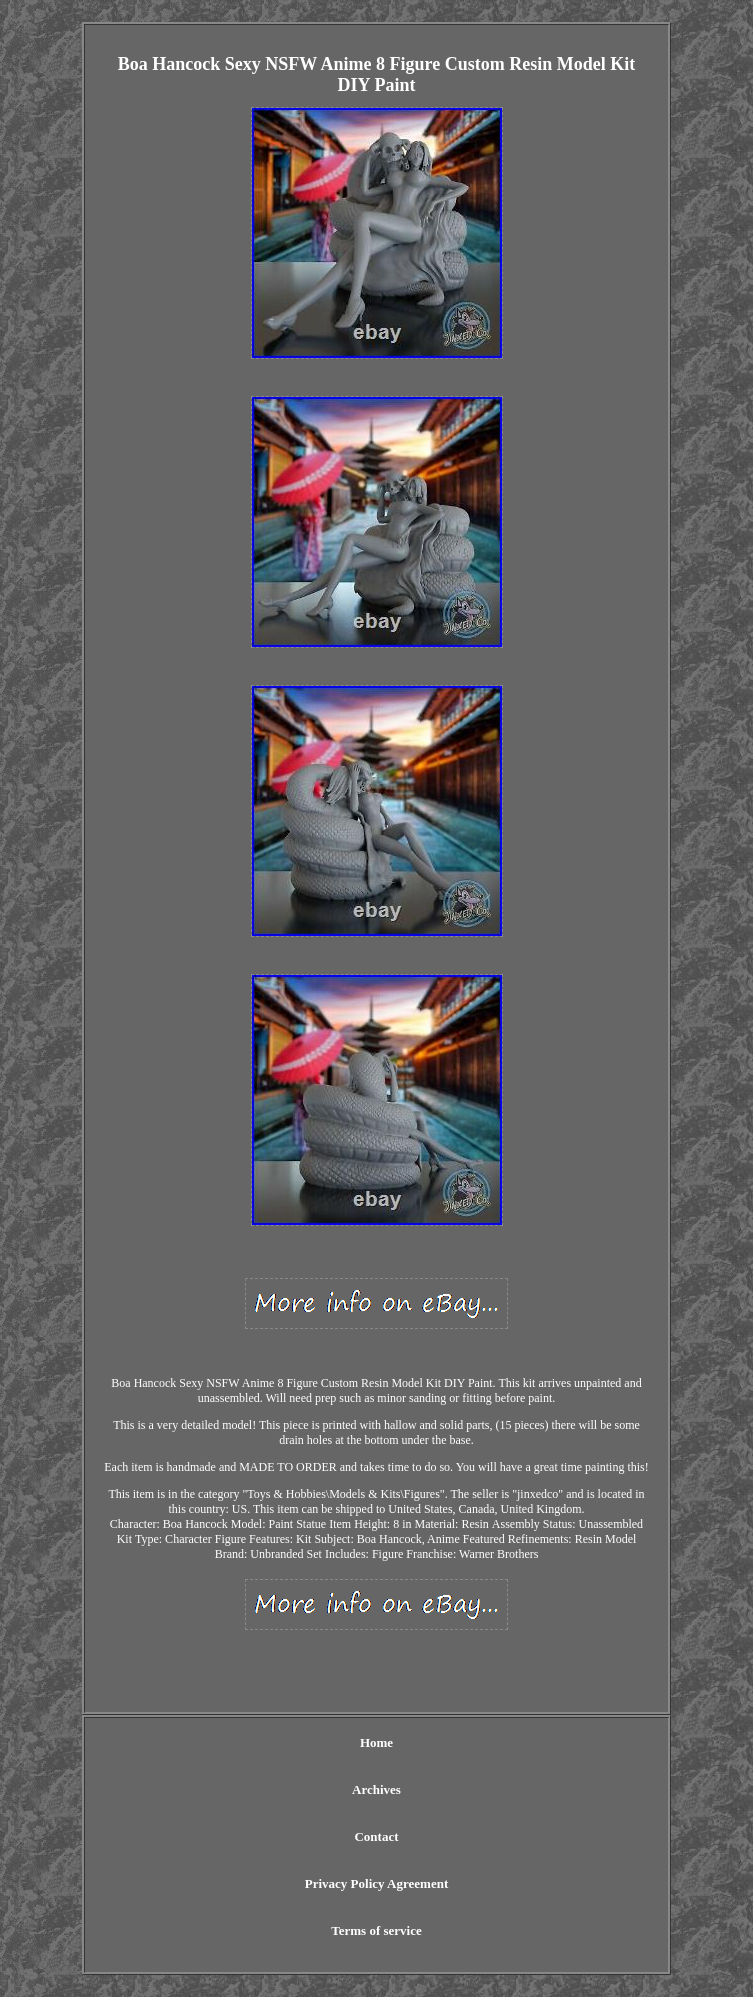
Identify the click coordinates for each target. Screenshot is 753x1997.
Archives (376, 1789)
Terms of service (376, 1930)
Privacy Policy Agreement (376, 1883)
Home (376, 1742)
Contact (376, 1836)
